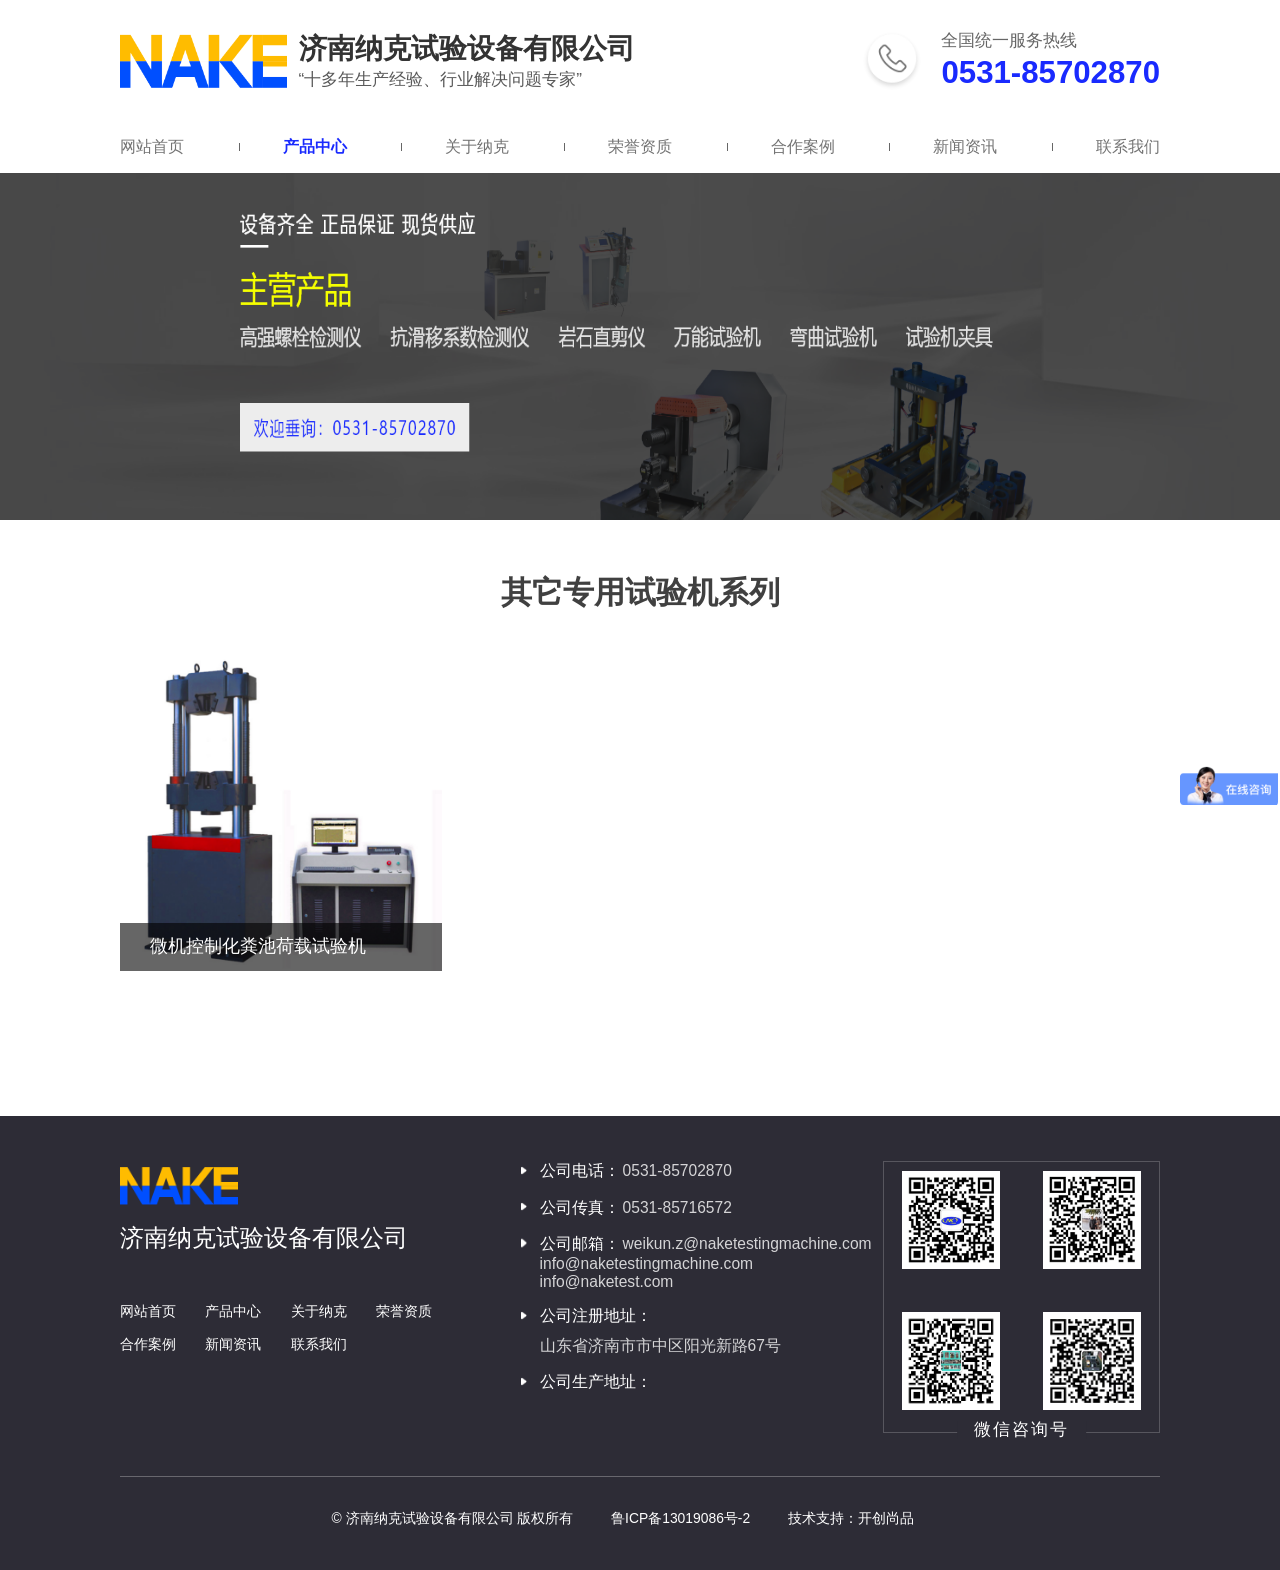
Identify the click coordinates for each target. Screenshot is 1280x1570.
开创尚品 (886, 1518)
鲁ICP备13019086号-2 (680, 1518)
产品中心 (315, 146)
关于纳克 (477, 146)
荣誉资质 (640, 146)
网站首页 (152, 146)
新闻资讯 (965, 146)
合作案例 (803, 146)
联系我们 (1128, 146)
